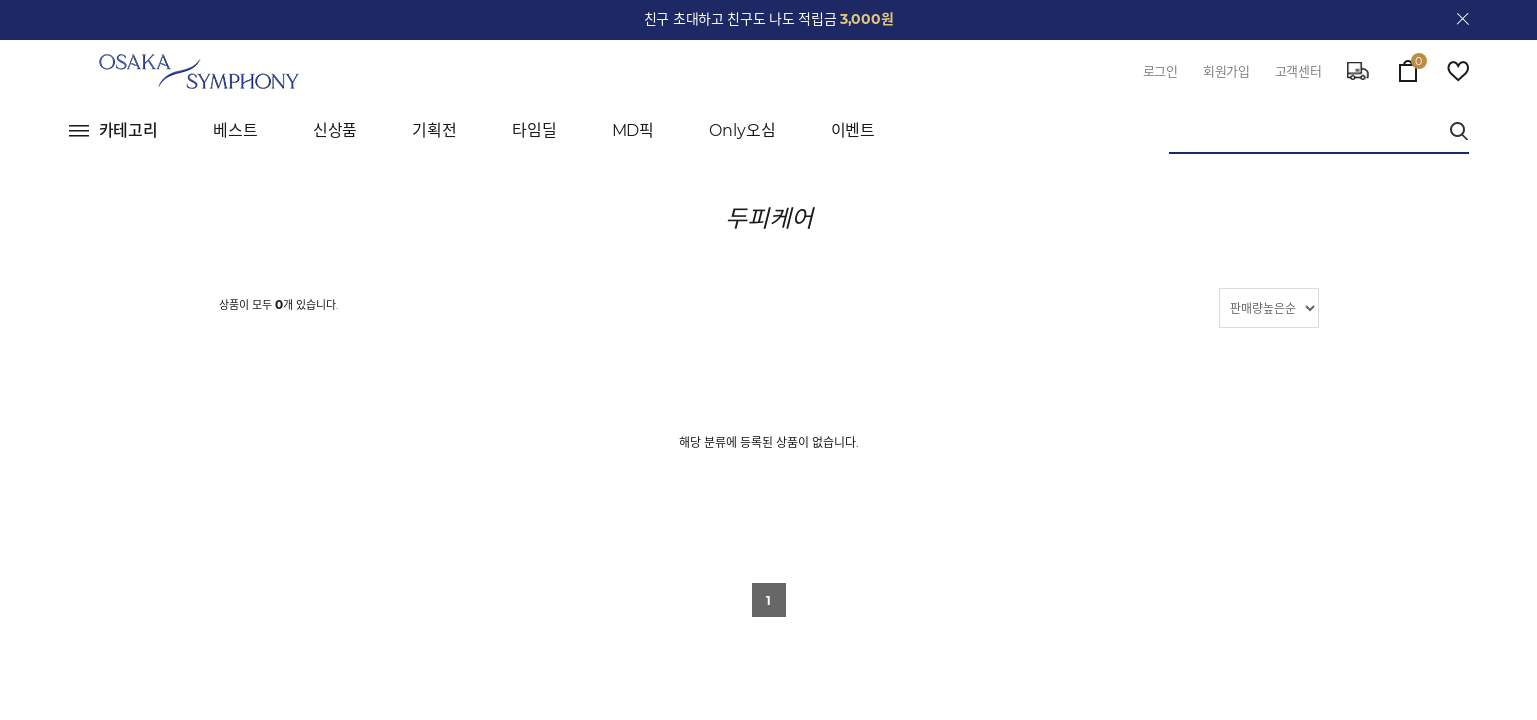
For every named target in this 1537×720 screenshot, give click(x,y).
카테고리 (129, 130)
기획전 (434, 130)
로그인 (1160, 71)
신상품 (335, 130)
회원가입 (1226, 71)
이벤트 (853, 130)
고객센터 (1298, 71)
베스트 (235, 130)
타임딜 (534, 130)
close (1463, 19)
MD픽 (633, 130)
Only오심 (742, 130)
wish (1458, 71)
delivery (1358, 71)
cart (1408, 66)
